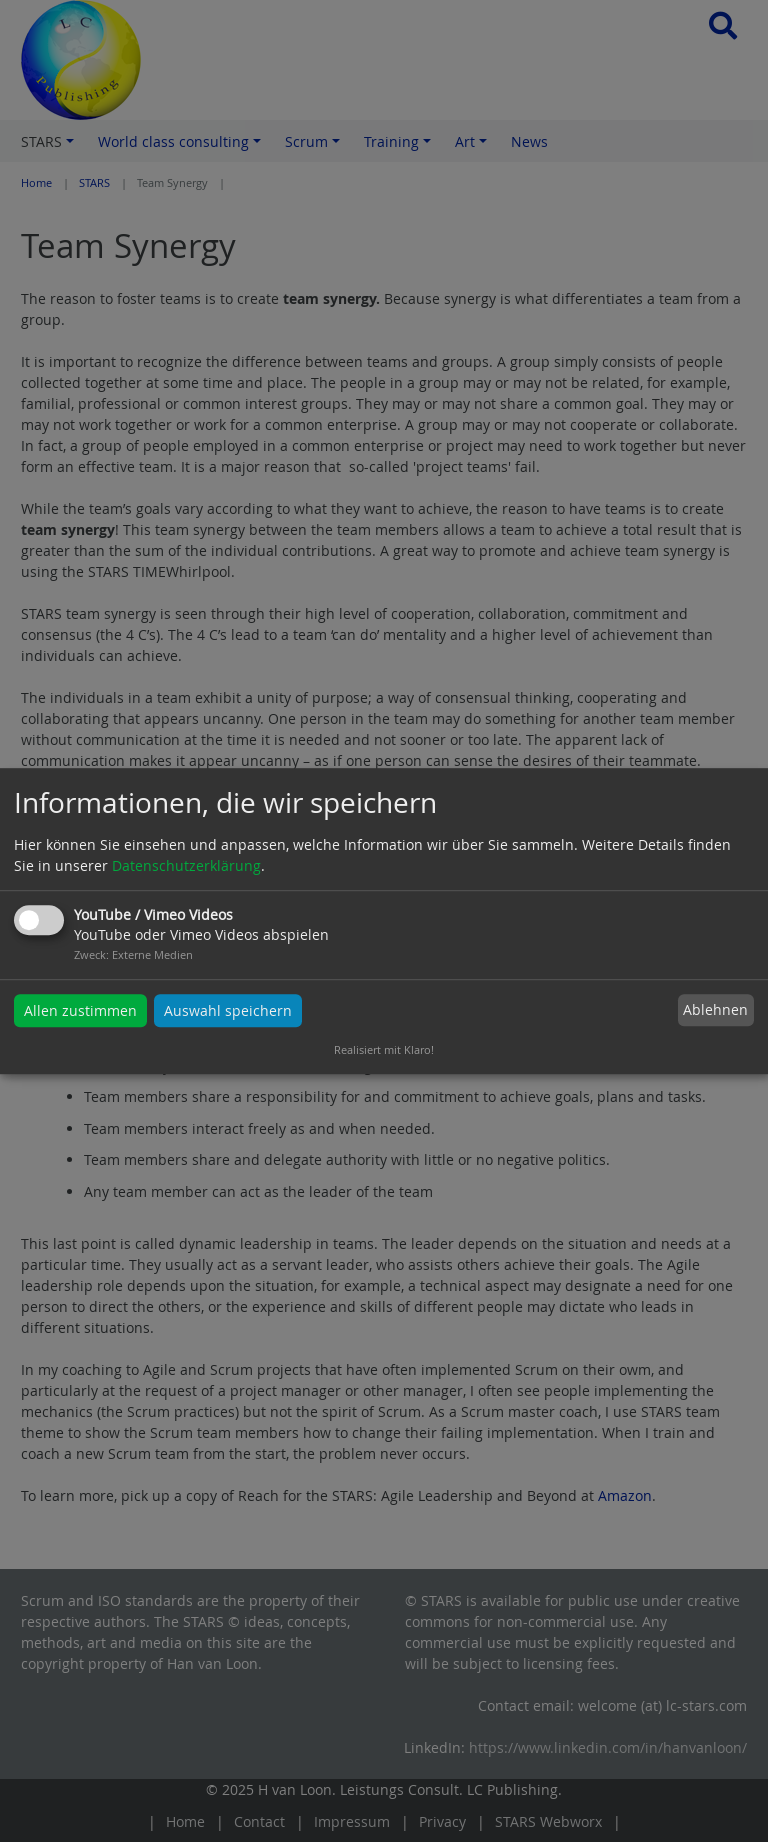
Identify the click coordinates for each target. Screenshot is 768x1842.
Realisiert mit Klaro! (384, 1049)
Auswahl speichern (228, 1010)
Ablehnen (715, 1010)
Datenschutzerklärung (186, 865)
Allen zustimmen (80, 1010)
